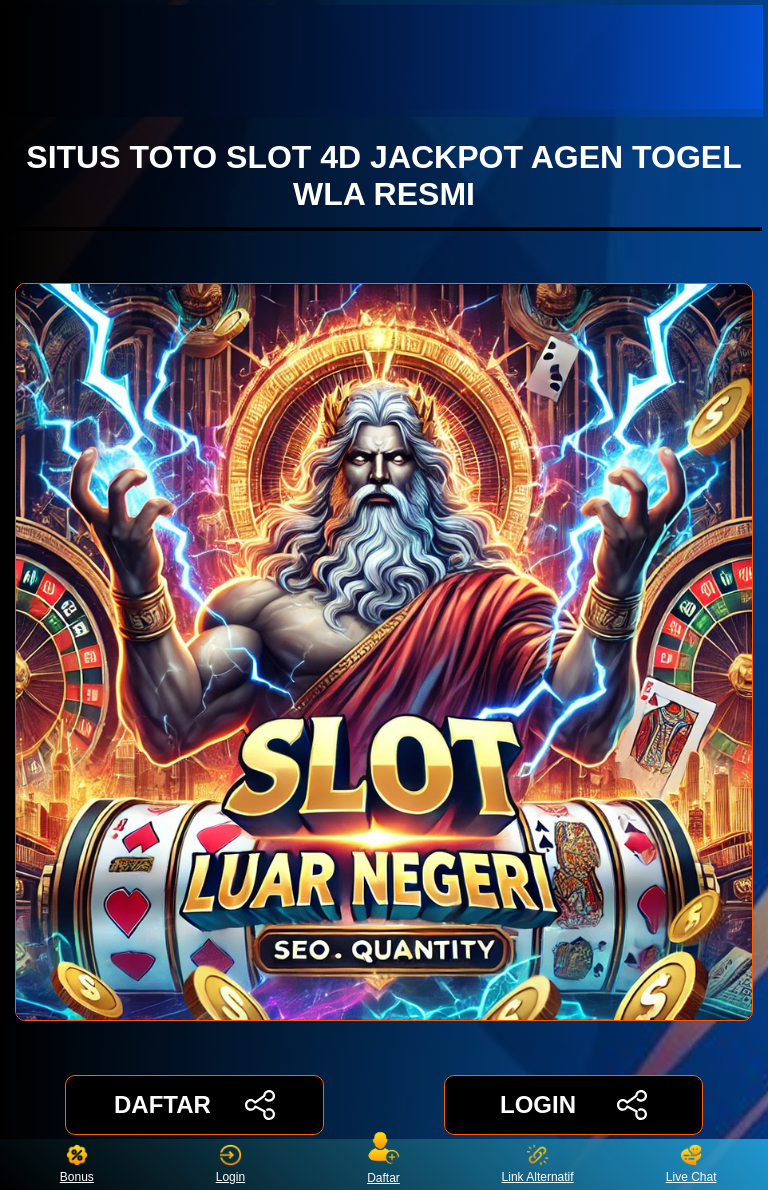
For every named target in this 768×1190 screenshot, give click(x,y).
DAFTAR (194, 1105)
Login (230, 1164)
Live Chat (691, 1164)
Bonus (77, 1164)
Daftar (384, 1164)
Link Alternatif (538, 1164)
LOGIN (573, 1105)
